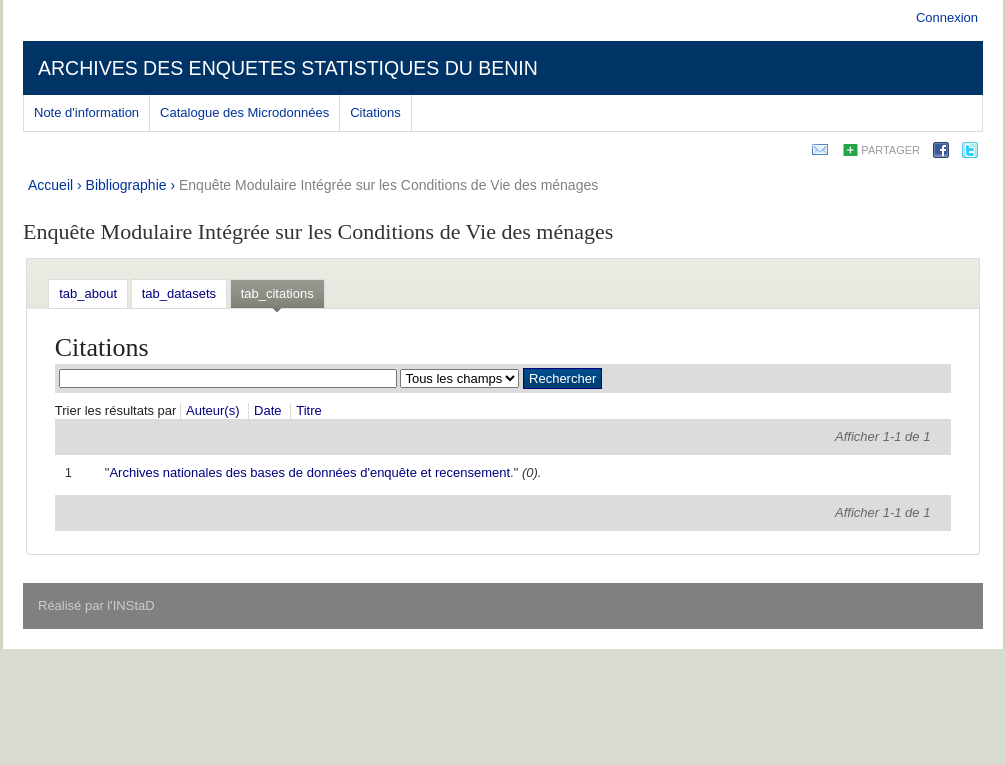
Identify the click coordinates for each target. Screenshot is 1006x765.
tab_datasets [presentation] (179, 293)
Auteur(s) (212, 410)
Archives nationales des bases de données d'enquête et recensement (309, 472)
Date (267, 410)
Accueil (50, 185)
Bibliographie (126, 185)
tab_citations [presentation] (277, 293)
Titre (309, 410)
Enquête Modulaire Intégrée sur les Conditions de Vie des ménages (388, 185)
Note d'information (86, 112)
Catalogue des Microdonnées (244, 112)
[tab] (88, 293)
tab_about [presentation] (88, 293)
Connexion (947, 17)
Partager (890, 150)
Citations (375, 112)
